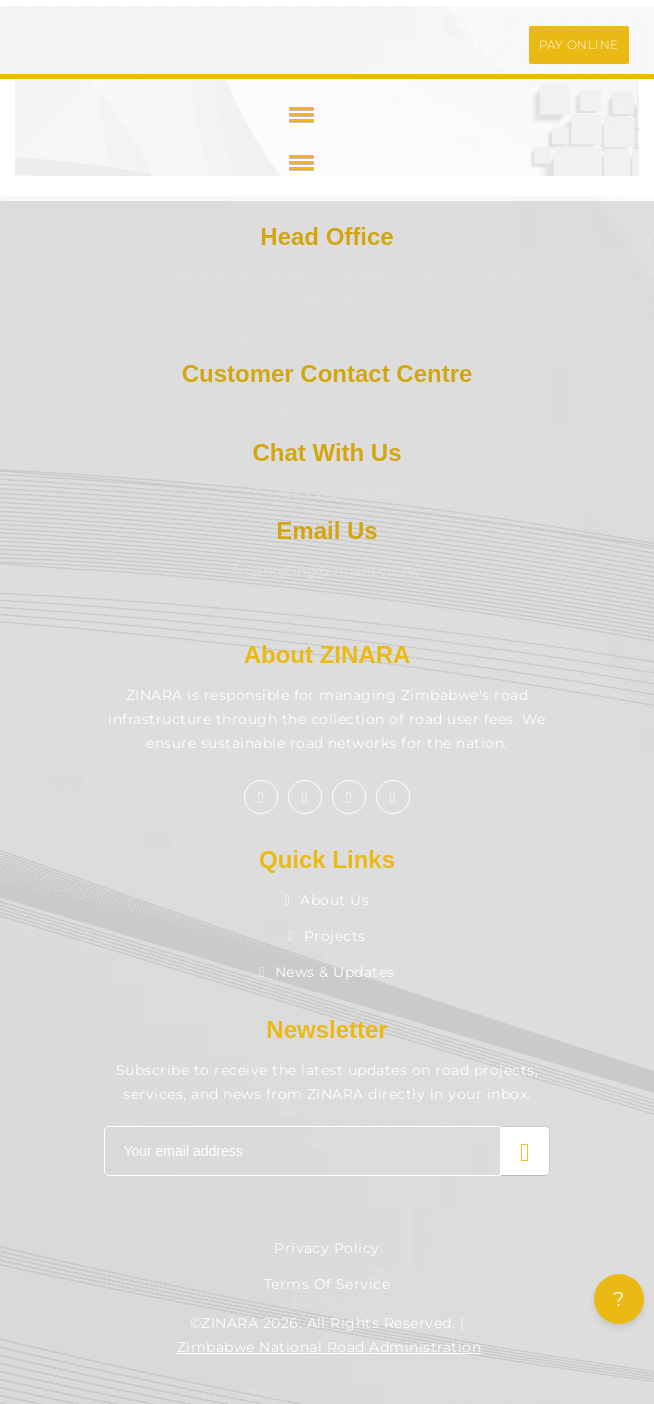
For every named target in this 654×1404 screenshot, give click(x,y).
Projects (327, 936)
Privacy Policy (327, 1248)
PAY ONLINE (579, 44)
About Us (327, 900)
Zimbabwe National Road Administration (329, 1347)
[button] (298, 114)
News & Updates (327, 972)
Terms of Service (327, 1284)
